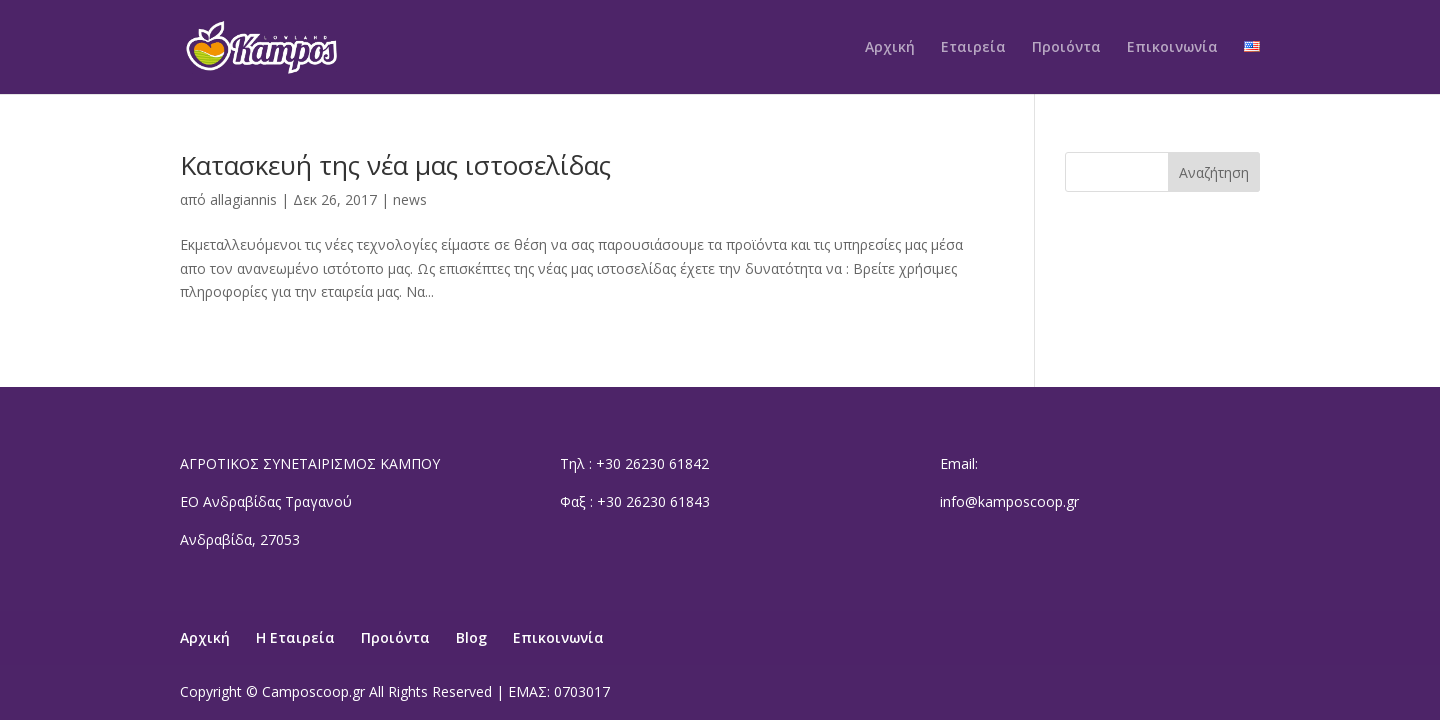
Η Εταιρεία (295, 637)
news (410, 199)
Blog (471, 637)
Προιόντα (1066, 48)
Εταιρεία (973, 48)
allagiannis (243, 199)
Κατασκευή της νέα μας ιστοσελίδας (395, 165)
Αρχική (890, 48)
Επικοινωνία (1172, 48)
